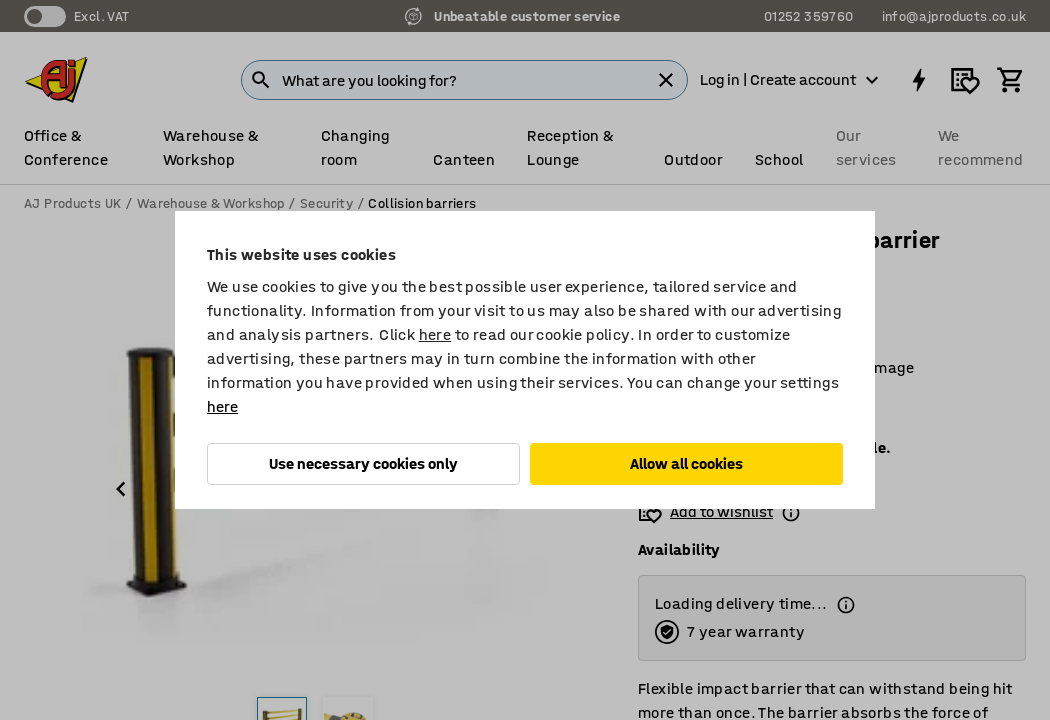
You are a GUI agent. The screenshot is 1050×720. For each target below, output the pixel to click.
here (435, 334)
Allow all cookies (686, 463)
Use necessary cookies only (363, 463)
